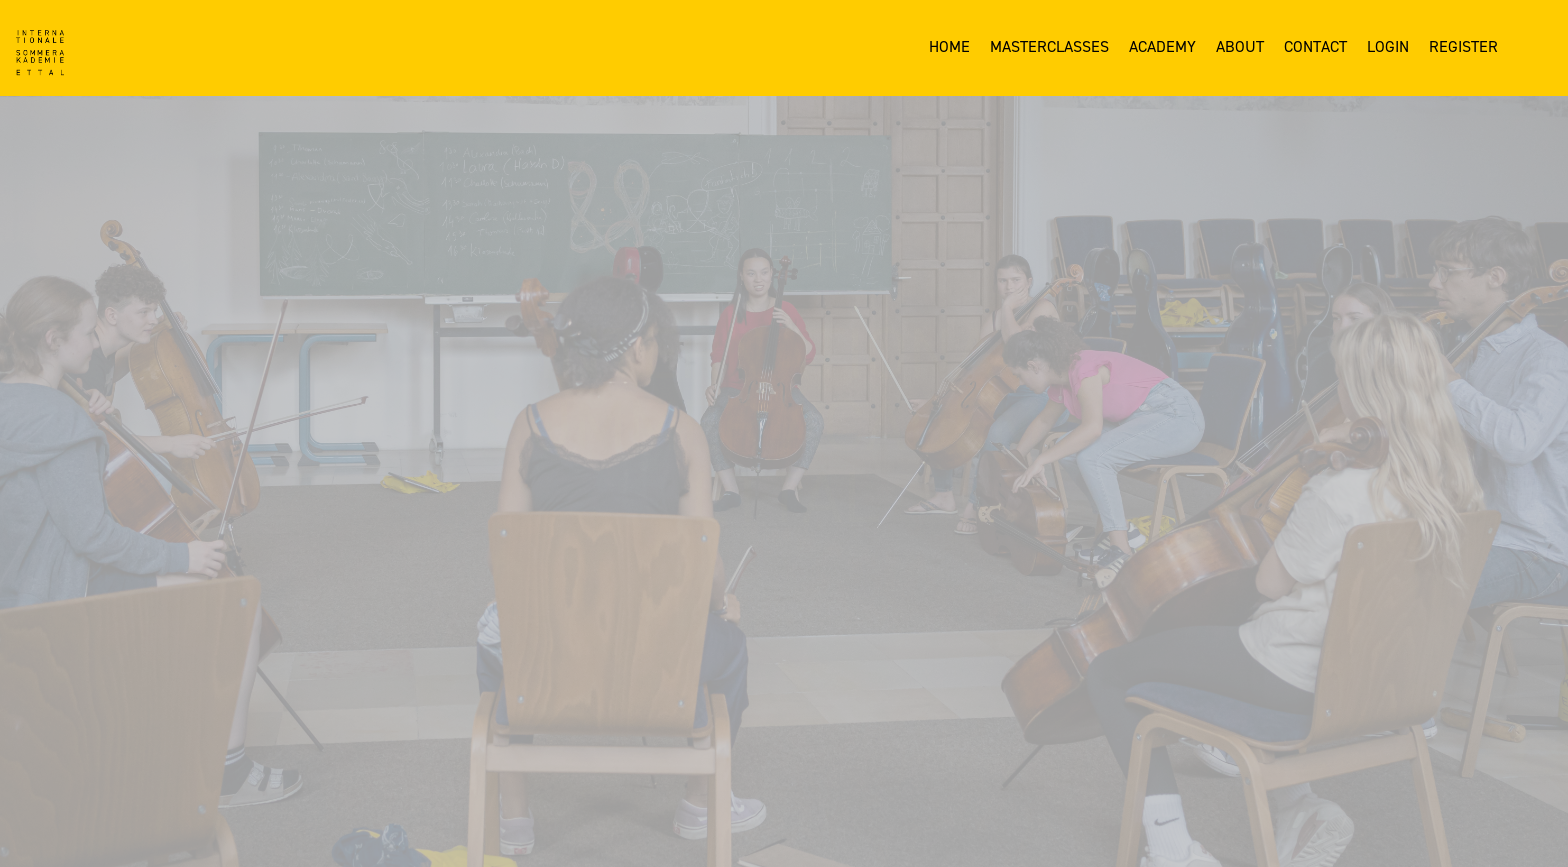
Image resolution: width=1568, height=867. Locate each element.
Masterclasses (1049, 46)
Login (1388, 46)
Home (949, 46)
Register (1463, 46)
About (1240, 46)
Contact (1315, 46)
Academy (1162, 46)
